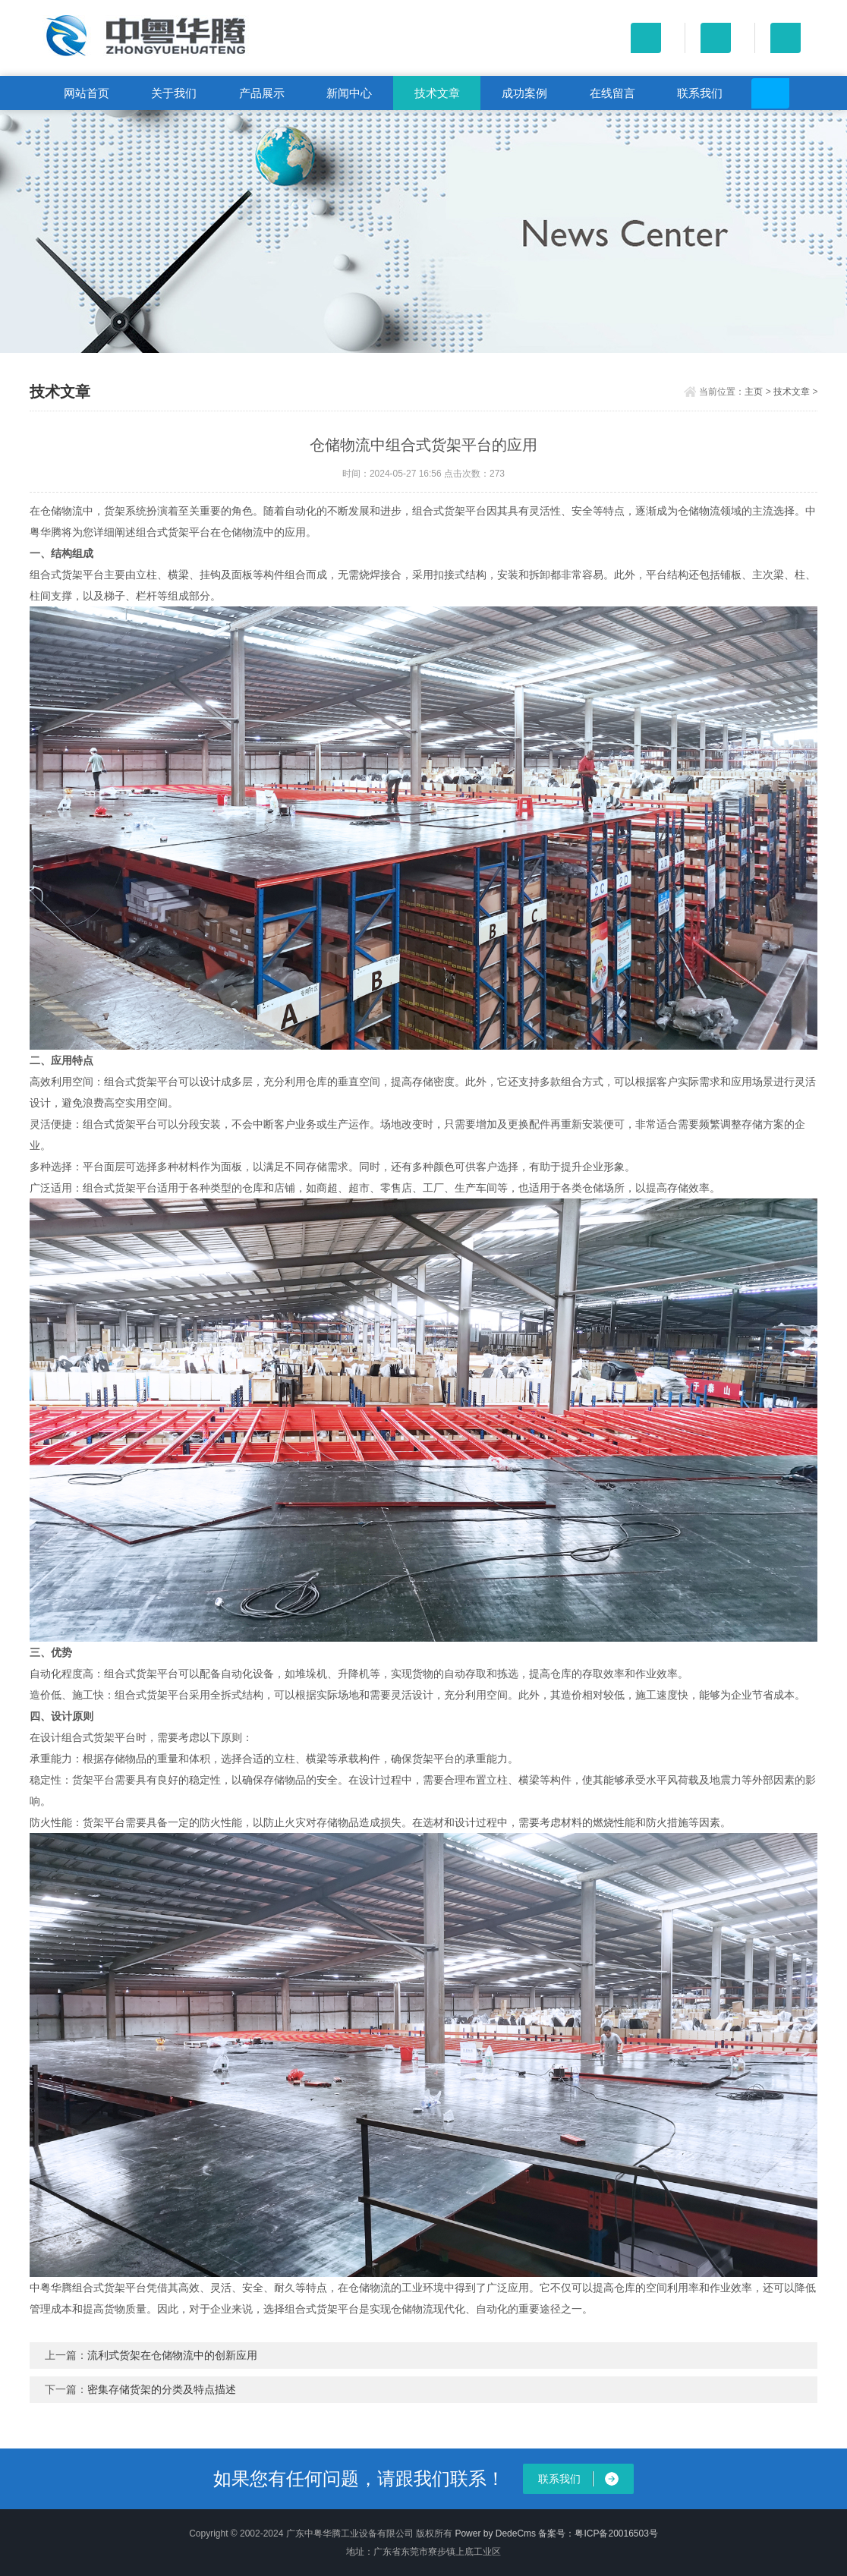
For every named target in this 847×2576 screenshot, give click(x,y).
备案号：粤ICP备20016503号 (597, 2533)
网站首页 (86, 93)
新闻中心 (349, 93)
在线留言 (612, 93)
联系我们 (700, 93)
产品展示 (262, 93)
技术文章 (437, 93)
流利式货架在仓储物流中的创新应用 (172, 2355)
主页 (754, 391)
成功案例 (524, 93)
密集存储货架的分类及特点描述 (161, 2389)
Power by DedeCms (495, 2533)
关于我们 (174, 93)
